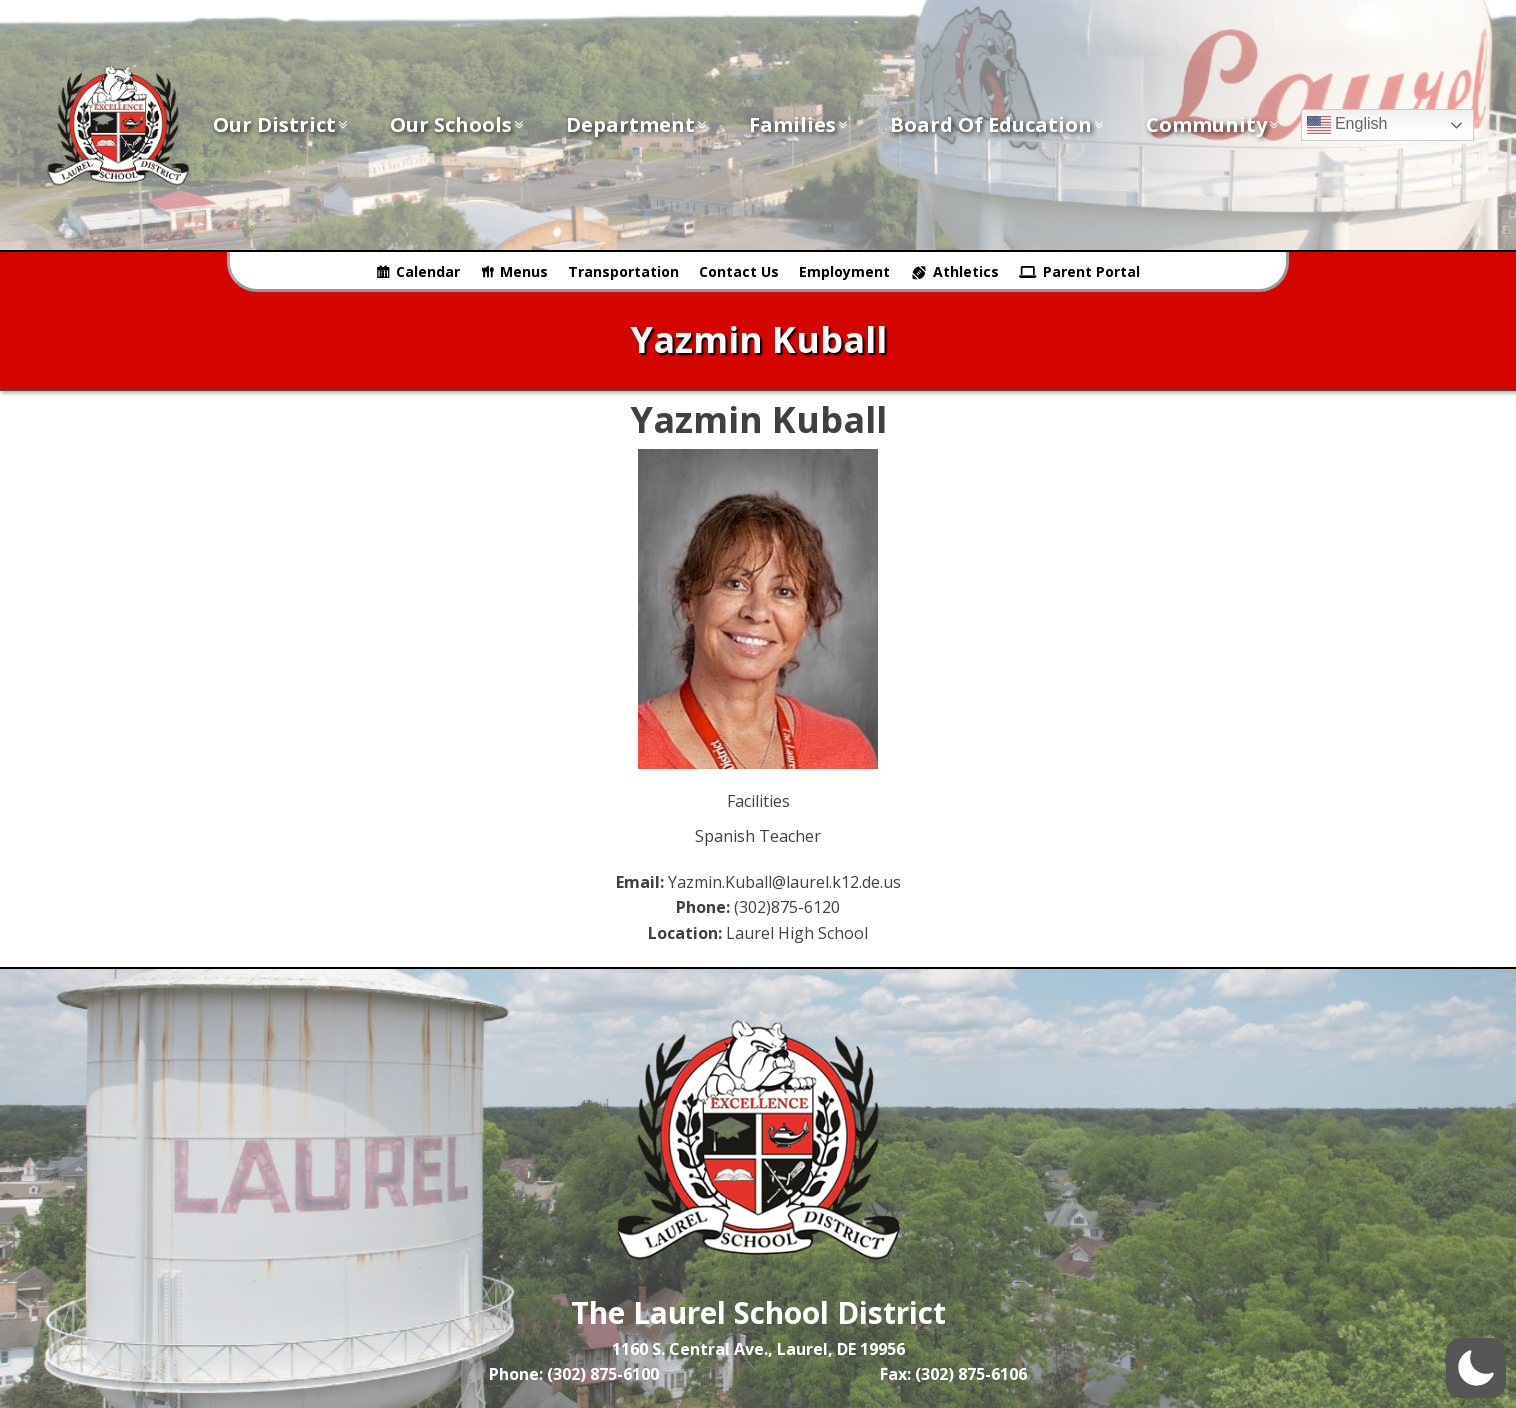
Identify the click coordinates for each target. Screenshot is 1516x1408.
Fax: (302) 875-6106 (953, 1374)
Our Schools (458, 124)
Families (799, 124)
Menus (524, 271)
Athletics (966, 271)
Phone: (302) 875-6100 (574, 1374)
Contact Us (739, 271)
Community (1213, 124)
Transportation (623, 271)
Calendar (428, 271)
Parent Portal (1091, 271)
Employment (844, 271)
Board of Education (998, 124)
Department (637, 124)
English (1347, 125)
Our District (281, 124)
